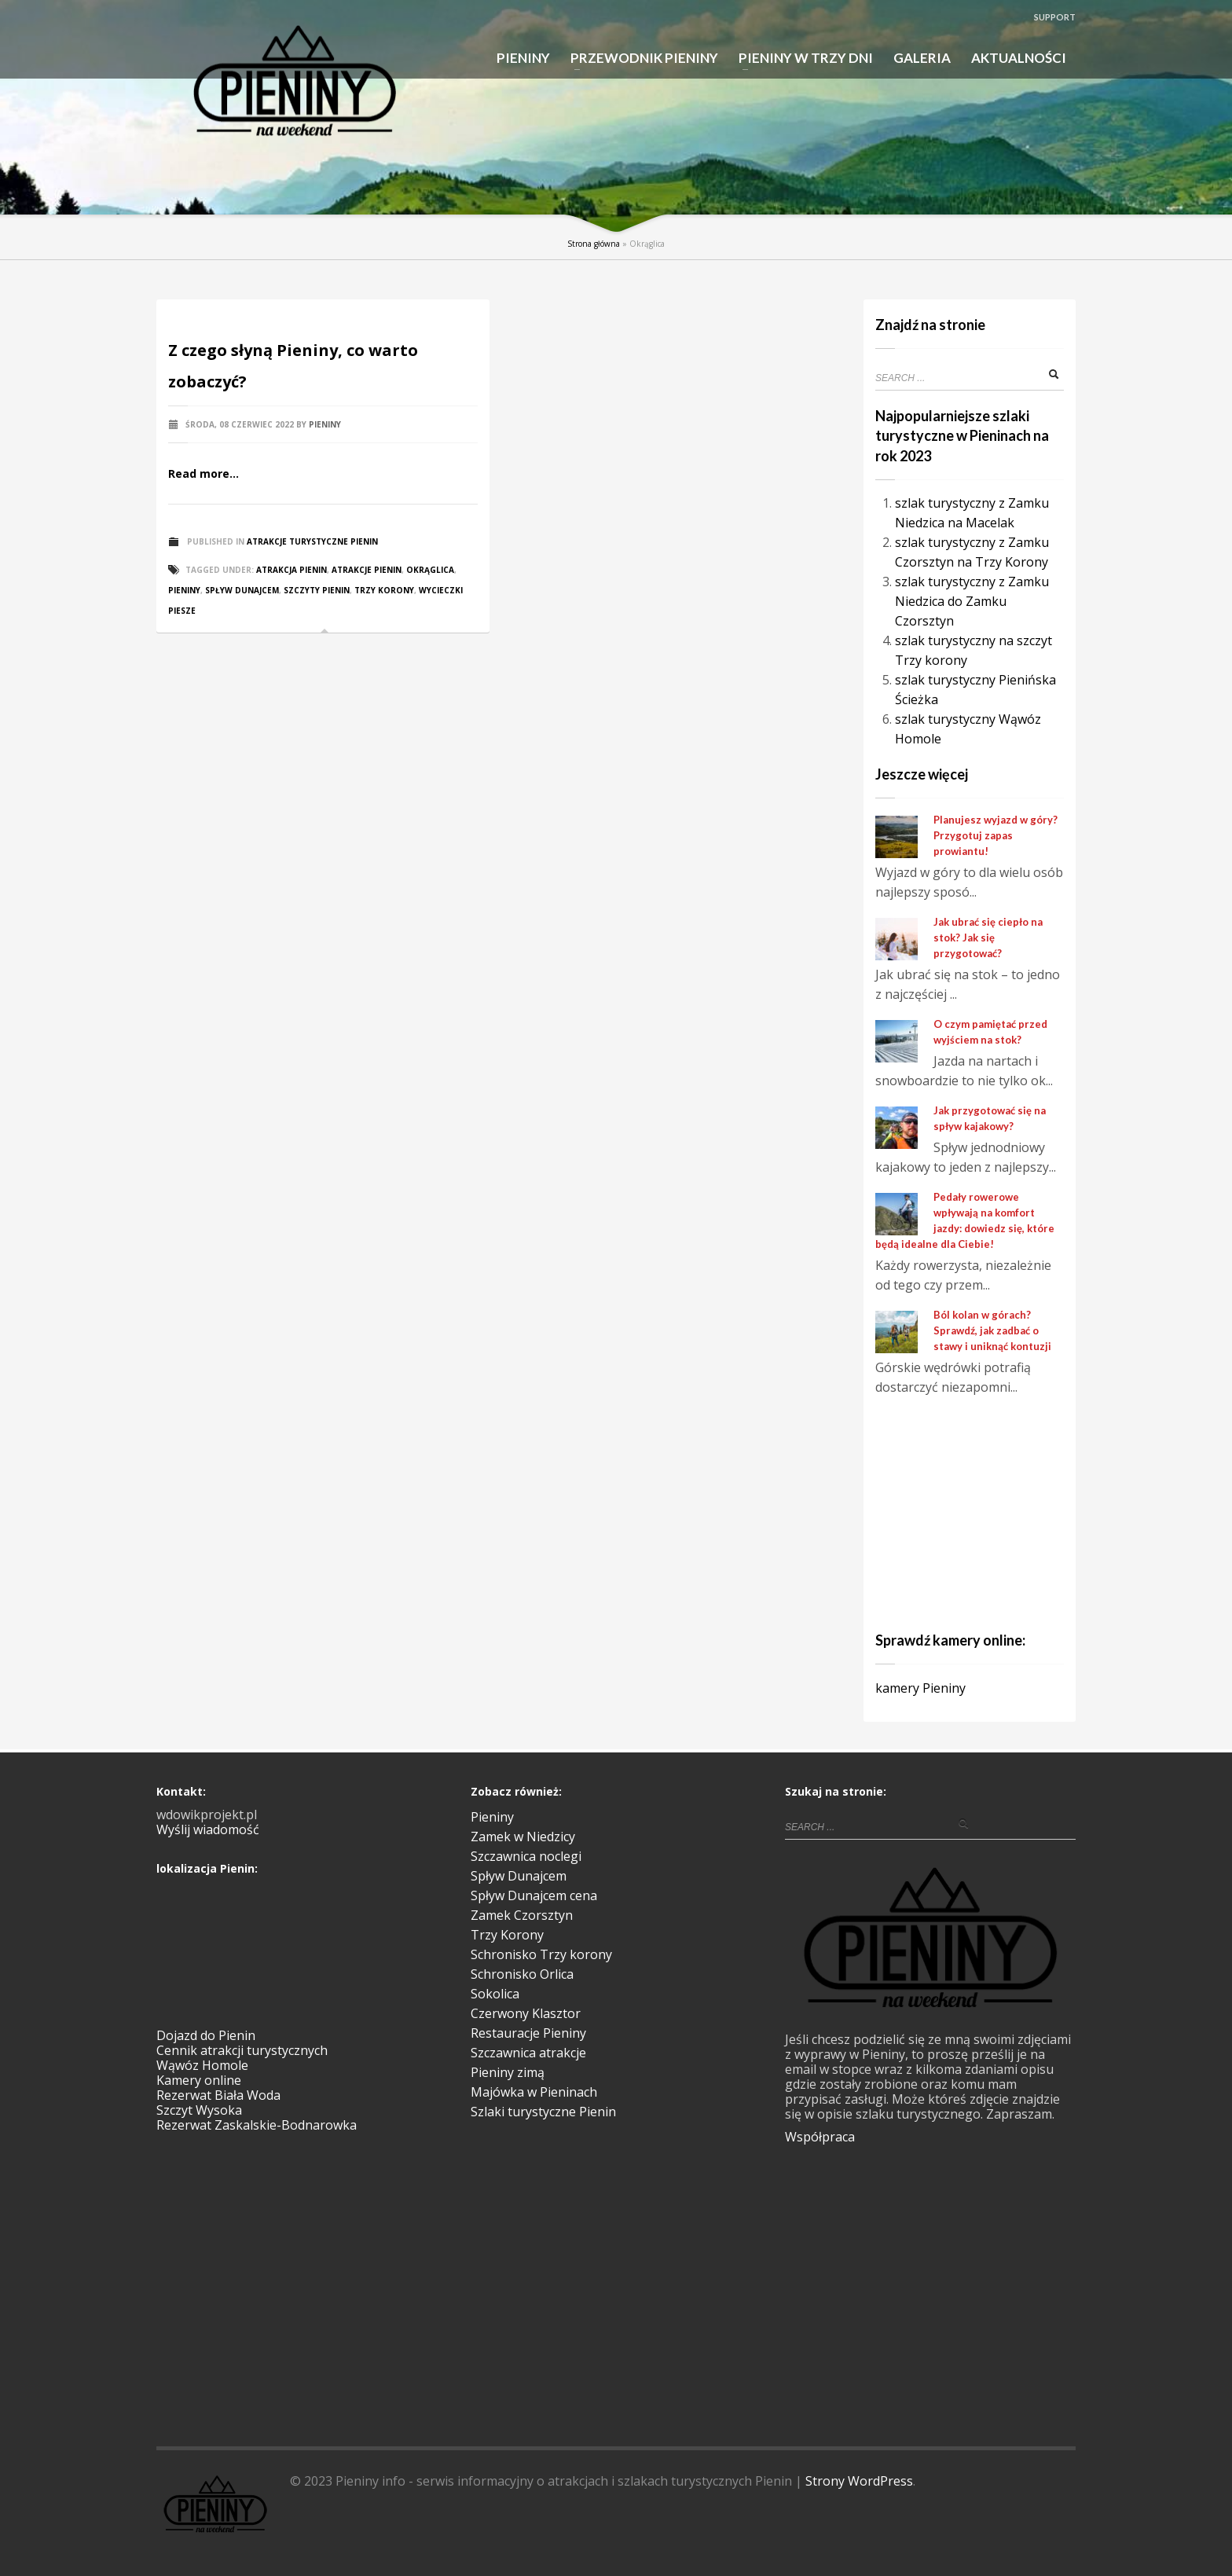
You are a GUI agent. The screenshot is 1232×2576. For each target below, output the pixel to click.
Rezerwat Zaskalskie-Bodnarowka (256, 2125)
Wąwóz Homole (202, 2065)
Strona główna (593, 243)
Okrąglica (430, 569)
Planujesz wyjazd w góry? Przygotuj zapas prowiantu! (995, 835)
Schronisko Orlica (522, 1974)
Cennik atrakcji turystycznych (242, 2050)
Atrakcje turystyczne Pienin (312, 541)
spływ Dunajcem (242, 590)
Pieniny (325, 424)
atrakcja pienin (291, 569)
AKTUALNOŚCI (1018, 58)
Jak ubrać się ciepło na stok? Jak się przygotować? (988, 938)
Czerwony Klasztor (526, 2013)
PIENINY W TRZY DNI (801, 59)
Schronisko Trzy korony (541, 1954)
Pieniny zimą (507, 2072)
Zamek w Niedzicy (523, 1836)
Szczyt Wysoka (199, 2110)
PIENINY (523, 58)
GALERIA (922, 58)
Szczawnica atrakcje (528, 2052)
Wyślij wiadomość (207, 1829)
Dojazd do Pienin (205, 2035)
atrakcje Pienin (367, 569)
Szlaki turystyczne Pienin (543, 2111)
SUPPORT (1055, 17)
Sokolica (495, 1993)
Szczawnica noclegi (526, 1856)
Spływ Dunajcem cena (534, 1895)
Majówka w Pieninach (534, 2092)
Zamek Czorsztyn (522, 1915)
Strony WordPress (859, 2481)
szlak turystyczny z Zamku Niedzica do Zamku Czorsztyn (972, 601)
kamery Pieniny (920, 1688)
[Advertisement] (973, 1511)
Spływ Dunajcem (518, 1875)
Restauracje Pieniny (528, 2033)
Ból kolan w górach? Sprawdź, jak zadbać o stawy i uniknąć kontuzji (992, 1330)
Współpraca (820, 2136)
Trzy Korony (384, 590)
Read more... (203, 473)
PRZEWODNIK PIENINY (639, 59)
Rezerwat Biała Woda (218, 2095)
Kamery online (198, 2080)
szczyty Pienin (317, 590)
